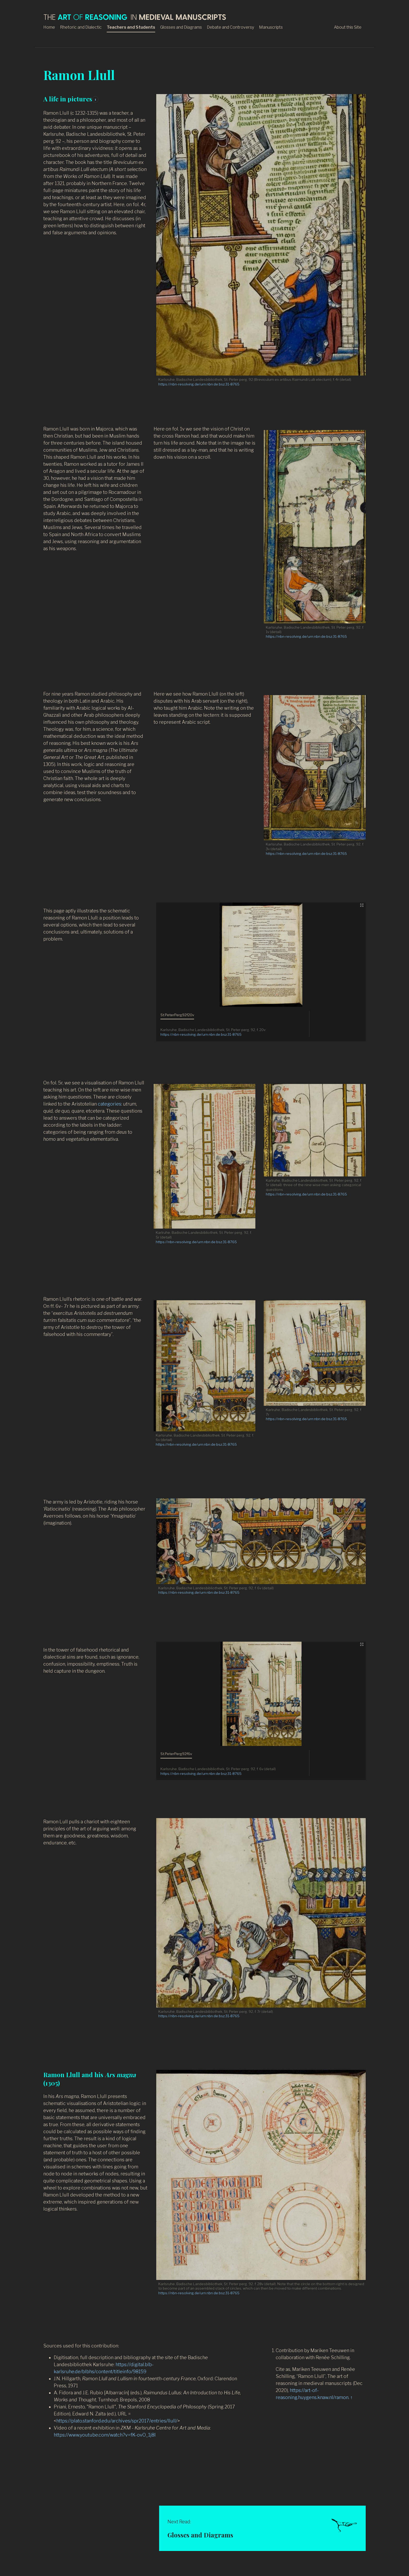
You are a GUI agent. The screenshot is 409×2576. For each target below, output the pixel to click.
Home (49, 27)
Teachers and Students (131, 27)
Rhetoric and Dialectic (81, 27)
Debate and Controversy (230, 27)
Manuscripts (271, 27)
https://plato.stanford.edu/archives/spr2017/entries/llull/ (116, 2421)
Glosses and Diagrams (181, 27)
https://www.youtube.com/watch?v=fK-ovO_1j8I (105, 2435)
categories (109, 1104)
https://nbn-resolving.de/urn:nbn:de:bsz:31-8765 (198, 384)
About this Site (348, 27)
